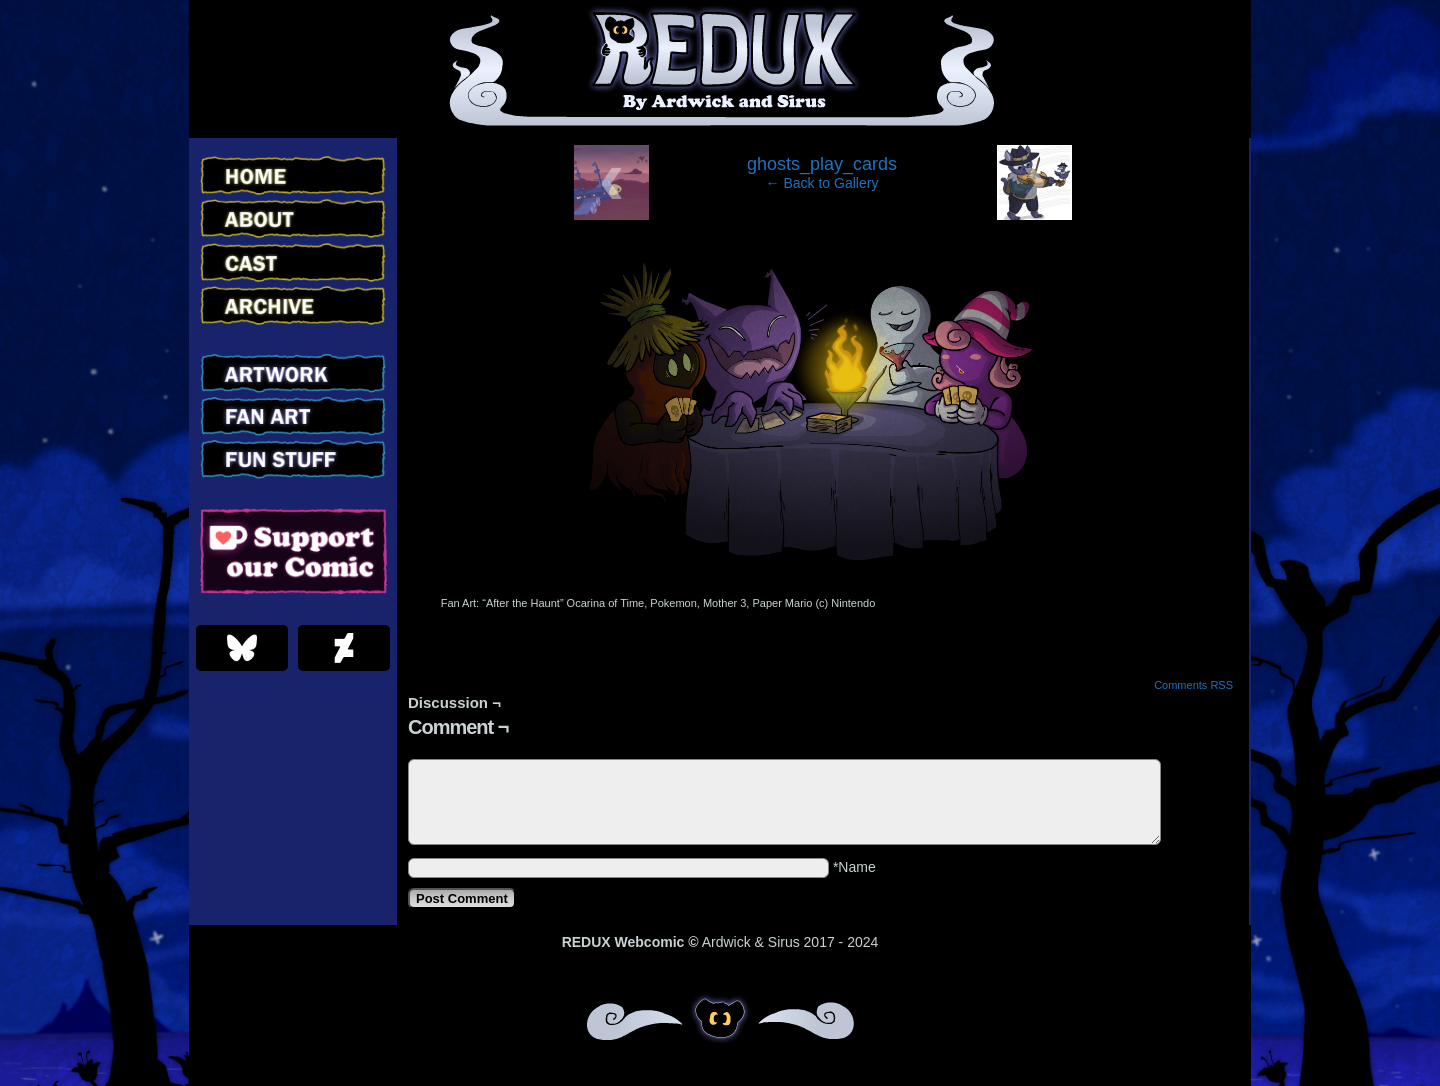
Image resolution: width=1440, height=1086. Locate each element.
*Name (854, 867)
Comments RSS (1193, 685)
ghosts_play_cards (822, 164)
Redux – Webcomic (720, 69)
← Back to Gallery (822, 183)
